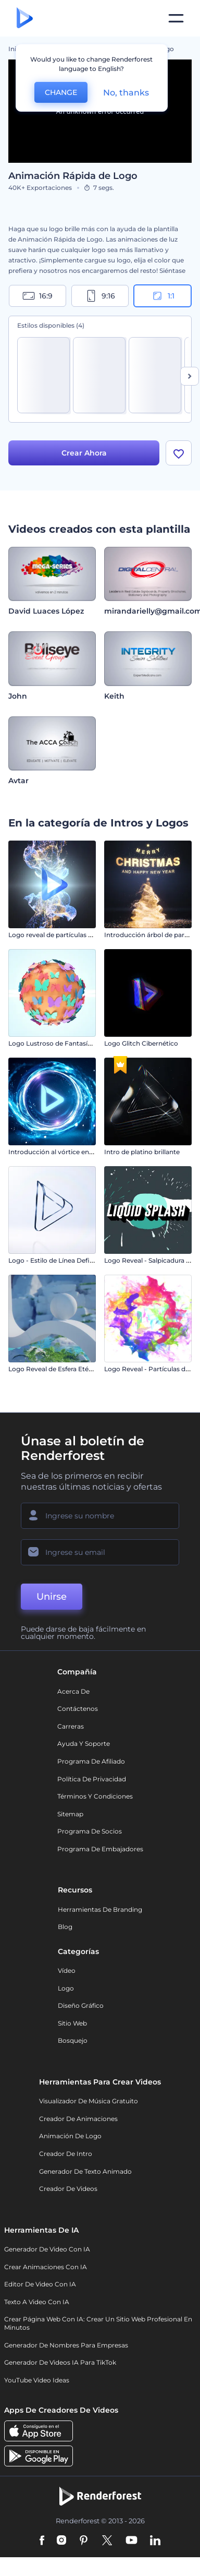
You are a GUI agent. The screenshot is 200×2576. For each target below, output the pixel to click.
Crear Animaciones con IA (45, 2267)
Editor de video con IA (40, 2284)
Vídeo (67, 1970)
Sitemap (70, 1814)
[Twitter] (107, 2541)
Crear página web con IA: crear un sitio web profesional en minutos (98, 2323)
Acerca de (73, 1691)
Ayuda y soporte (83, 1743)
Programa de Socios (89, 1831)
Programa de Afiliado (91, 1761)
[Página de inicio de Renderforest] (25, 18)
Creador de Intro (65, 2154)
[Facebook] (42, 2541)
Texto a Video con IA (36, 2302)
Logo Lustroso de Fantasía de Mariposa (69, 1043)
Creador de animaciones (78, 2119)
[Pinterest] (84, 2541)
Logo (66, 1988)
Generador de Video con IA (47, 2249)
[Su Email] (100, 1552)
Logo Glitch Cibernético (141, 1043)
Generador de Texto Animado (85, 2171)
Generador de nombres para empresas (66, 2345)
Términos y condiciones (95, 1796)
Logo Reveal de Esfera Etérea (53, 1369)
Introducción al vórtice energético (61, 1152)
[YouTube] (132, 2541)
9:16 (100, 296)
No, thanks (126, 93)
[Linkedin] (155, 2541)
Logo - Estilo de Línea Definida (55, 1260)
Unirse (51, 1596)
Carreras (70, 1726)
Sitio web (72, 2023)
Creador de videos (68, 2188)
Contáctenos (77, 1708)
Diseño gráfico (81, 2005)
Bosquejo (73, 2040)
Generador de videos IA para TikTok (60, 2362)
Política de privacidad (91, 1779)
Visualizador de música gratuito (88, 2101)
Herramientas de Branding (100, 1909)
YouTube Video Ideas (36, 2380)
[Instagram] (61, 2541)
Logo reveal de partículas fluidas (58, 935)
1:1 (162, 296)
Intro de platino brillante (142, 1152)
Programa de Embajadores (100, 1849)
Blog (65, 1927)
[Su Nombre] (100, 1516)
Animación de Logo (70, 2136)
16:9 (37, 296)
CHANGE (61, 92)
